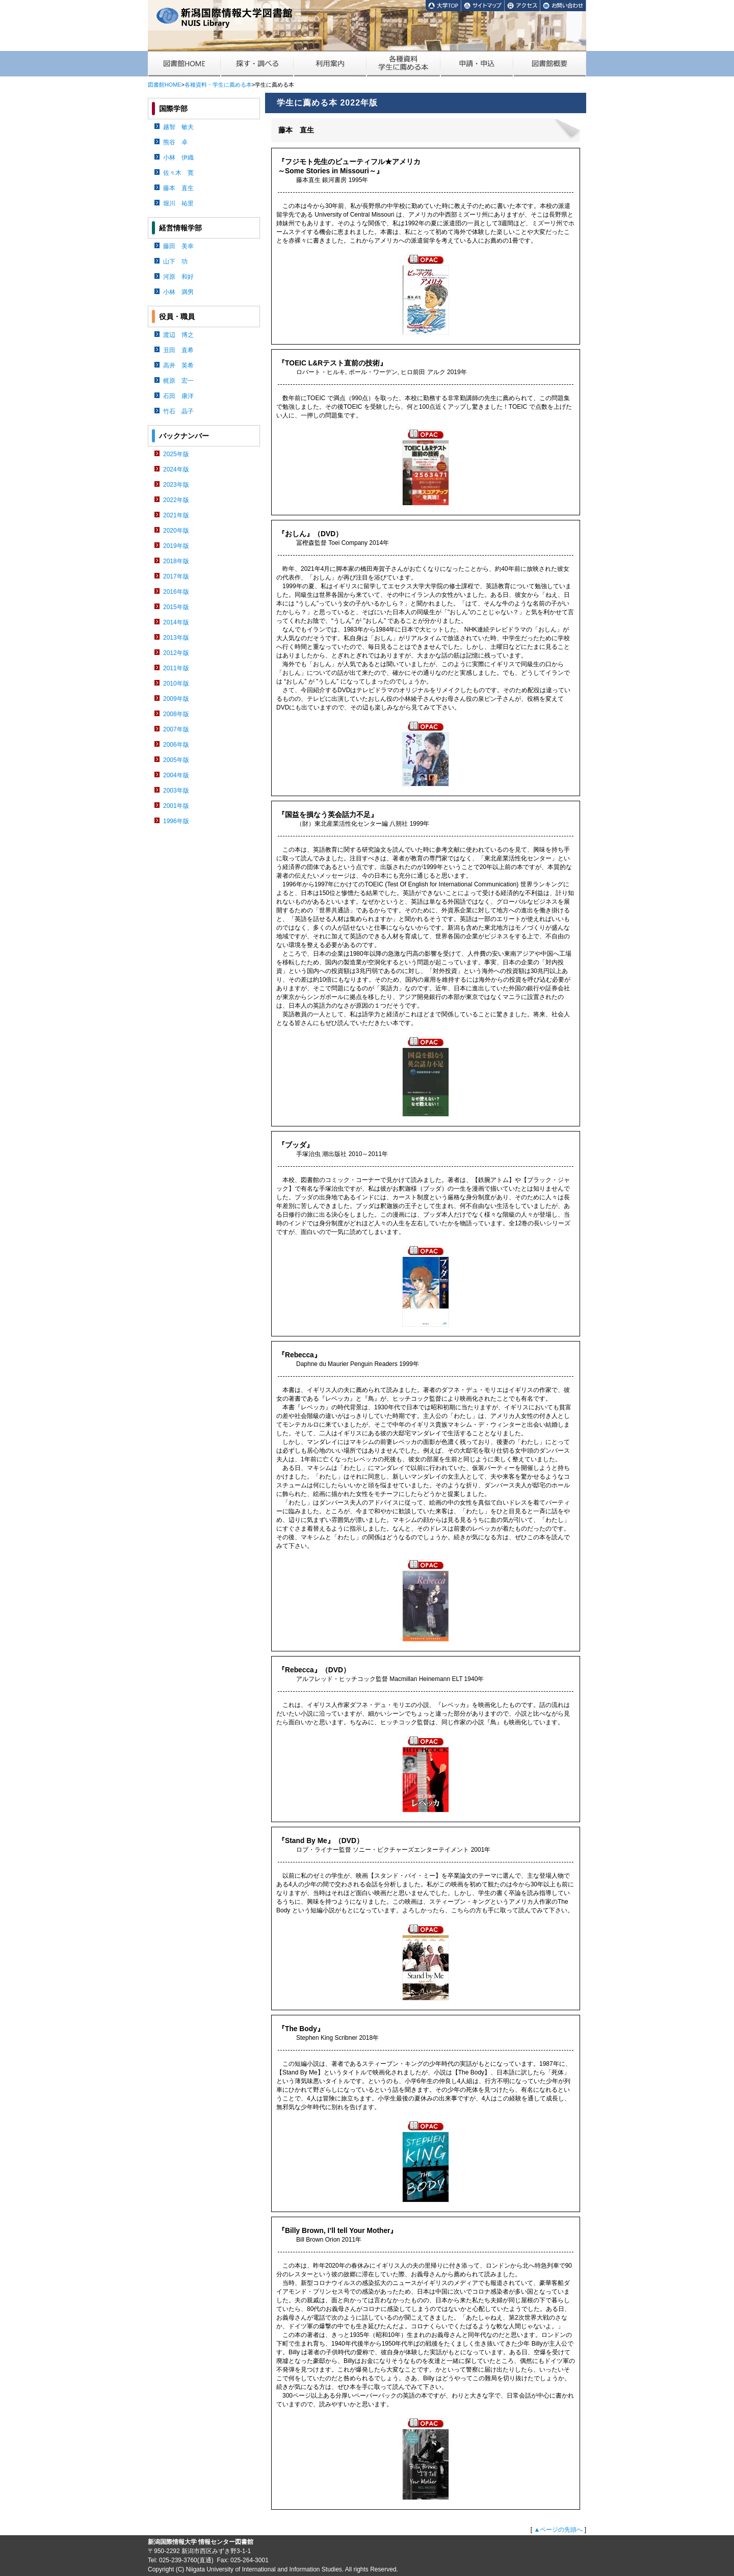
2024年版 (176, 469)
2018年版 (176, 561)
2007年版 (176, 729)
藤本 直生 (178, 188)
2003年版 (176, 790)
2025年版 (176, 454)
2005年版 (176, 760)
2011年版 (176, 668)
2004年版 (176, 775)
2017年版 (176, 576)
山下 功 (175, 261)
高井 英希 (178, 365)
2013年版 (176, 637)
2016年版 (176, 591)
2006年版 (176, 744)
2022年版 (176, 500)
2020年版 (176, 530)
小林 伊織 (178, 157)
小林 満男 (178, 292)
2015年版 (176, 607)
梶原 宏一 (178, 380)
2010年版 (176, 683)
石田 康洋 (178, 396)
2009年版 (176, 698)
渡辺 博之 (178, 334)
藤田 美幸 (178, 246)
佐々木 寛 (178, 172)
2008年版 (176, 714)
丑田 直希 (178, 350)
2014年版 (176, 622)
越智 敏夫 (178, 126)
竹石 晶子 (178, 411)
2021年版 (176, 515)
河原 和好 (178, 276)
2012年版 (176, 652)
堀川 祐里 (178, 203)
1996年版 (176, 821)
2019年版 (176, 545)
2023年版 (176, 484)
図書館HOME (164, 85)
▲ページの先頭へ (558, 2529)
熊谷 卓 (175, 142)
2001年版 (176, 805)
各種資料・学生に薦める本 (218, 85)
